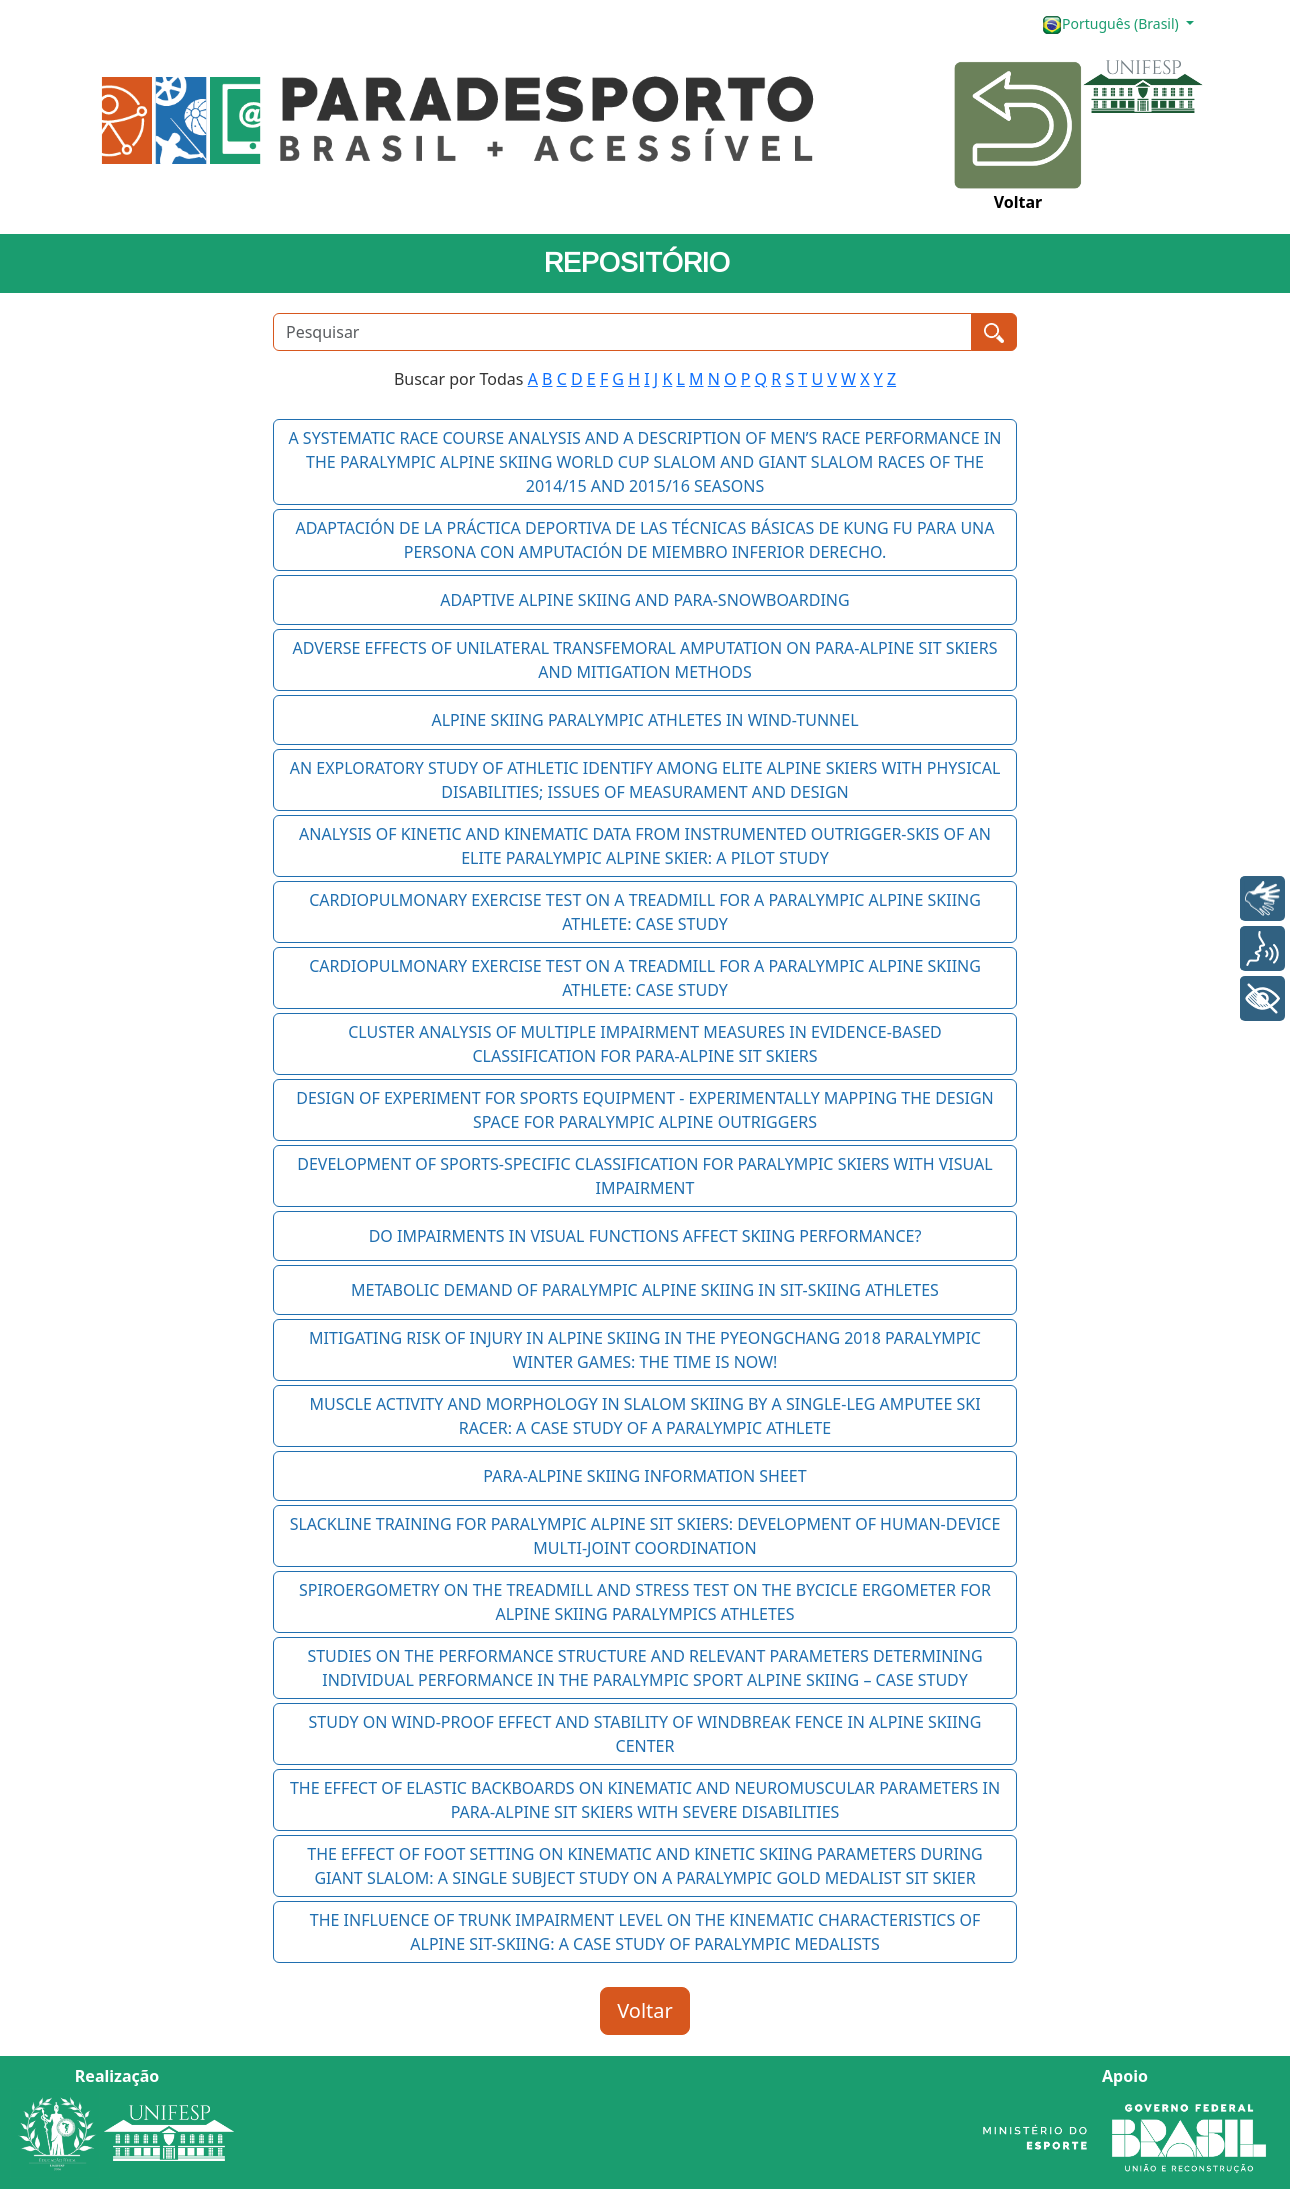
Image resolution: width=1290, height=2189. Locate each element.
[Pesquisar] (622, 332)
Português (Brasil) (1112, 24)
